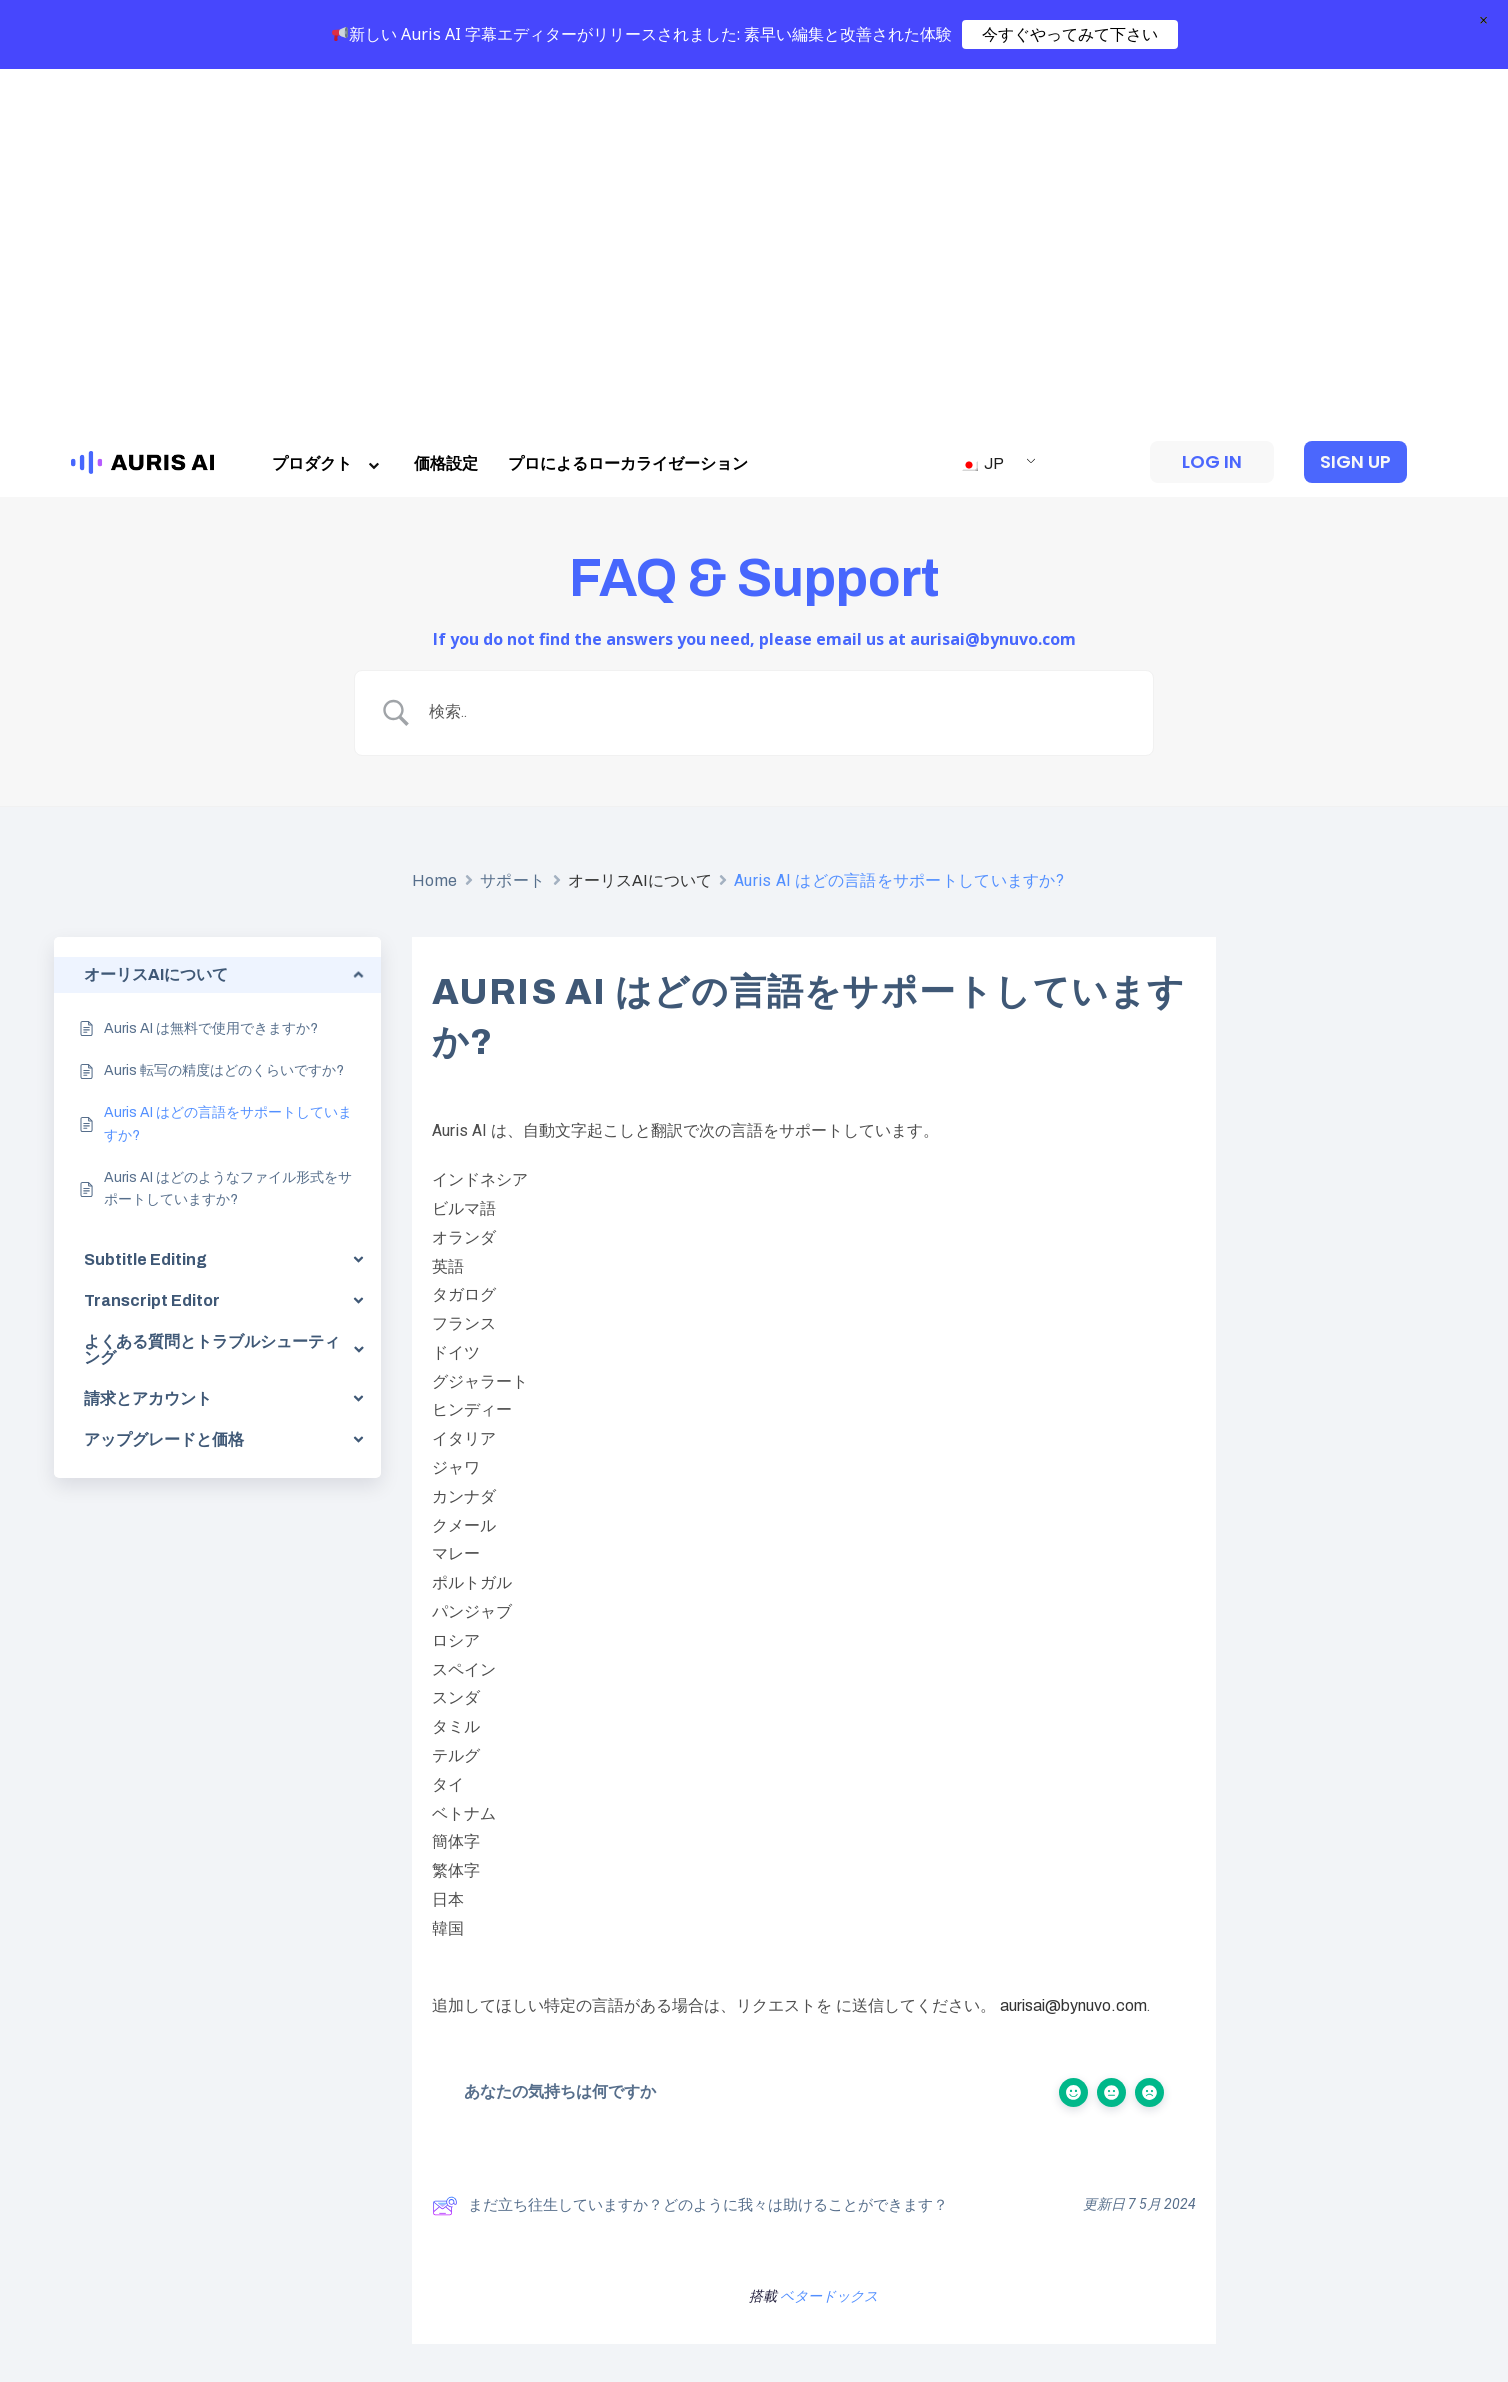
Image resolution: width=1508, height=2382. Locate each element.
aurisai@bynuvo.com (1073, 1646)
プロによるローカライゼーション (628, 103)
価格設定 (446, 103)
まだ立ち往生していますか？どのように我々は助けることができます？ (690, 1846)
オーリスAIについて (640, 520)
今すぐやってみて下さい (1070, 34)
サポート (513, 520)
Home (435, 520)
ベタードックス (829, 1936)
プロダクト (328, 103)
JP (982, 103)
